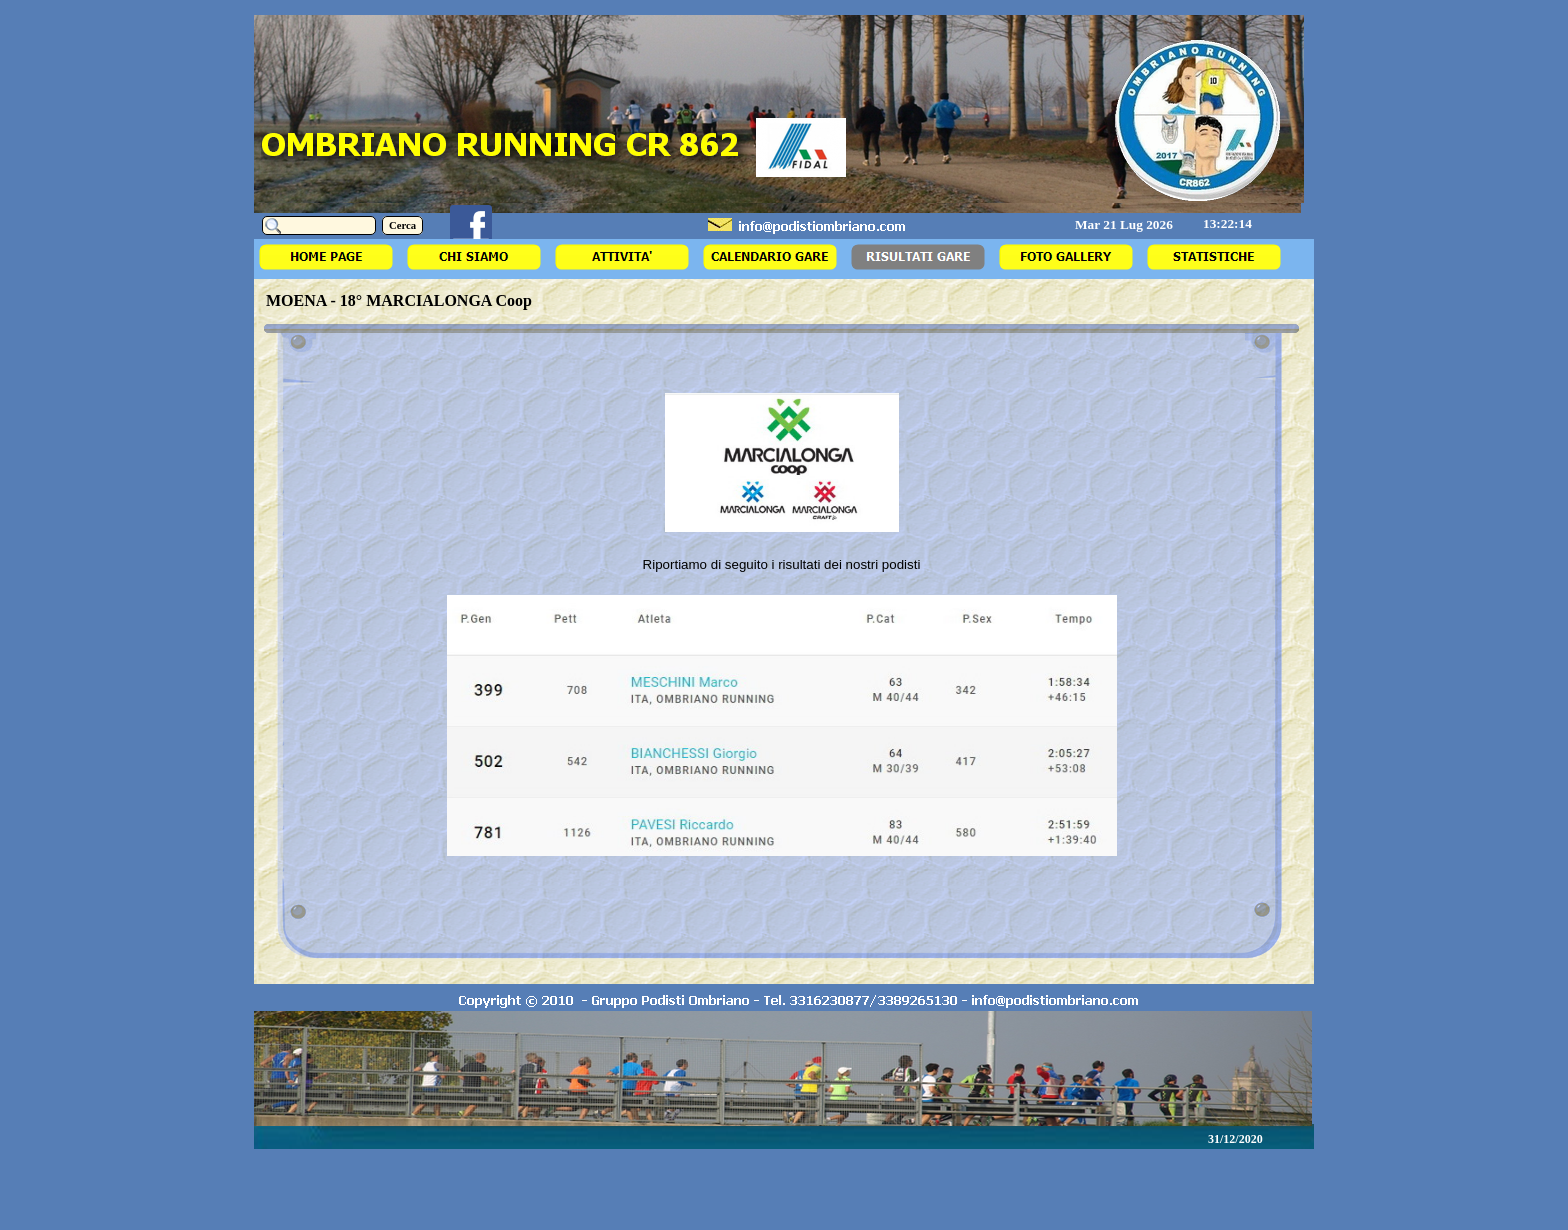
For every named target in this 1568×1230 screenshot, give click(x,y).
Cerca (402, 225)
